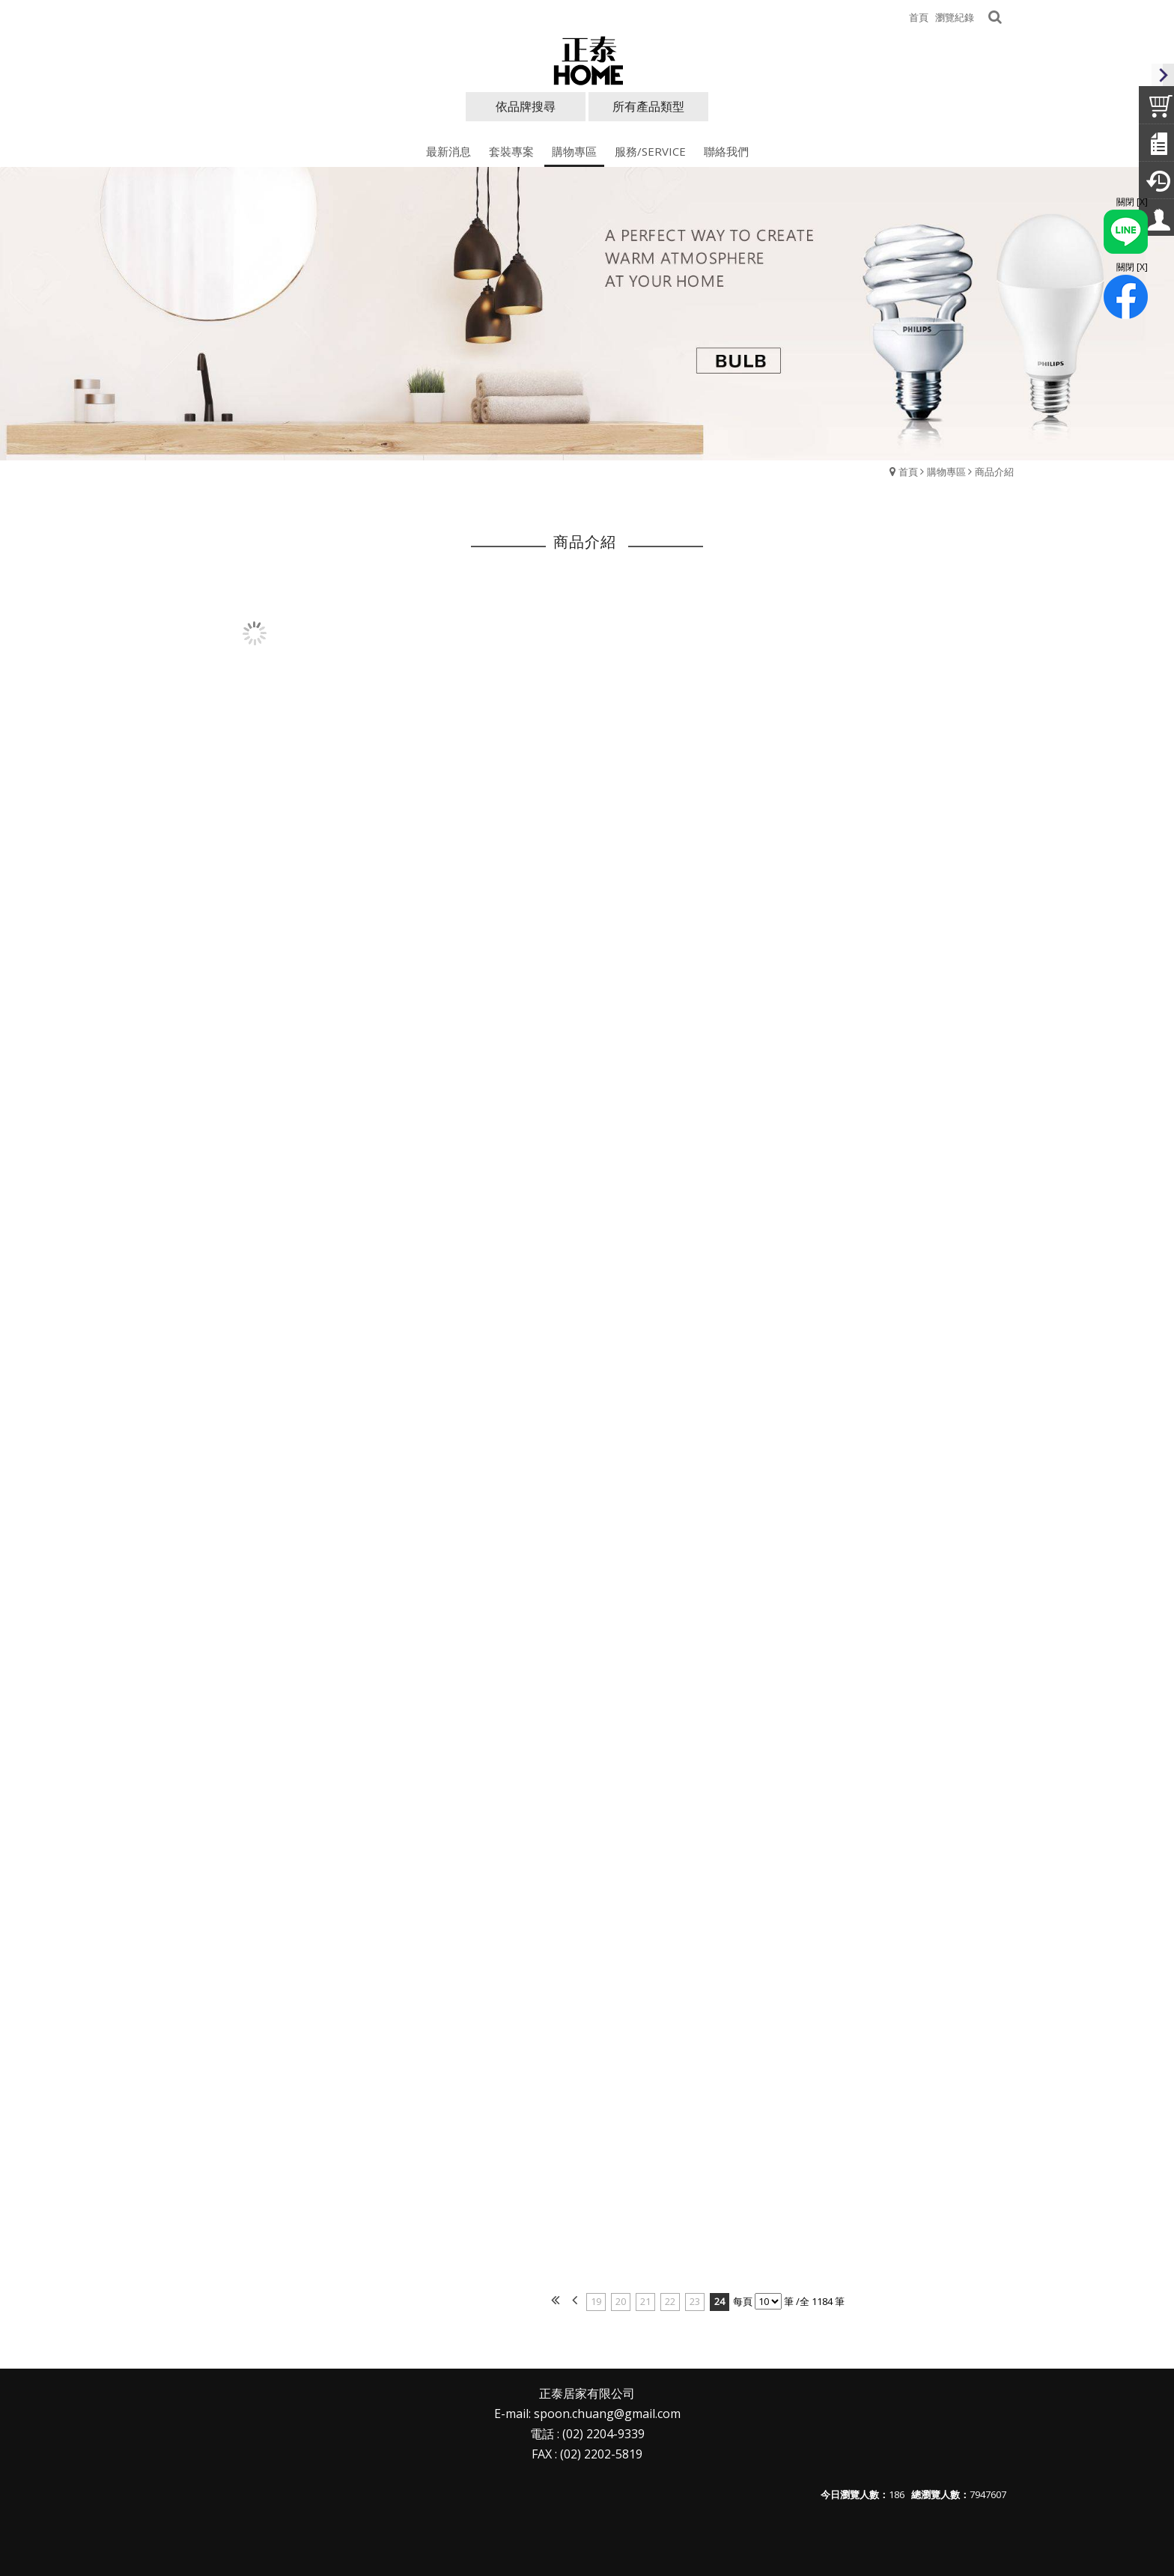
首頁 (908, 471)
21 (645, 2301)
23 (695, 2301)
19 (596, 2301)
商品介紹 (994, 471)
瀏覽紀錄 (954, 17)
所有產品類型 (648, 106)
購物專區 (946, 471)
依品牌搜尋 (526, 106)
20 (620, 2301)
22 (670, 2301)
